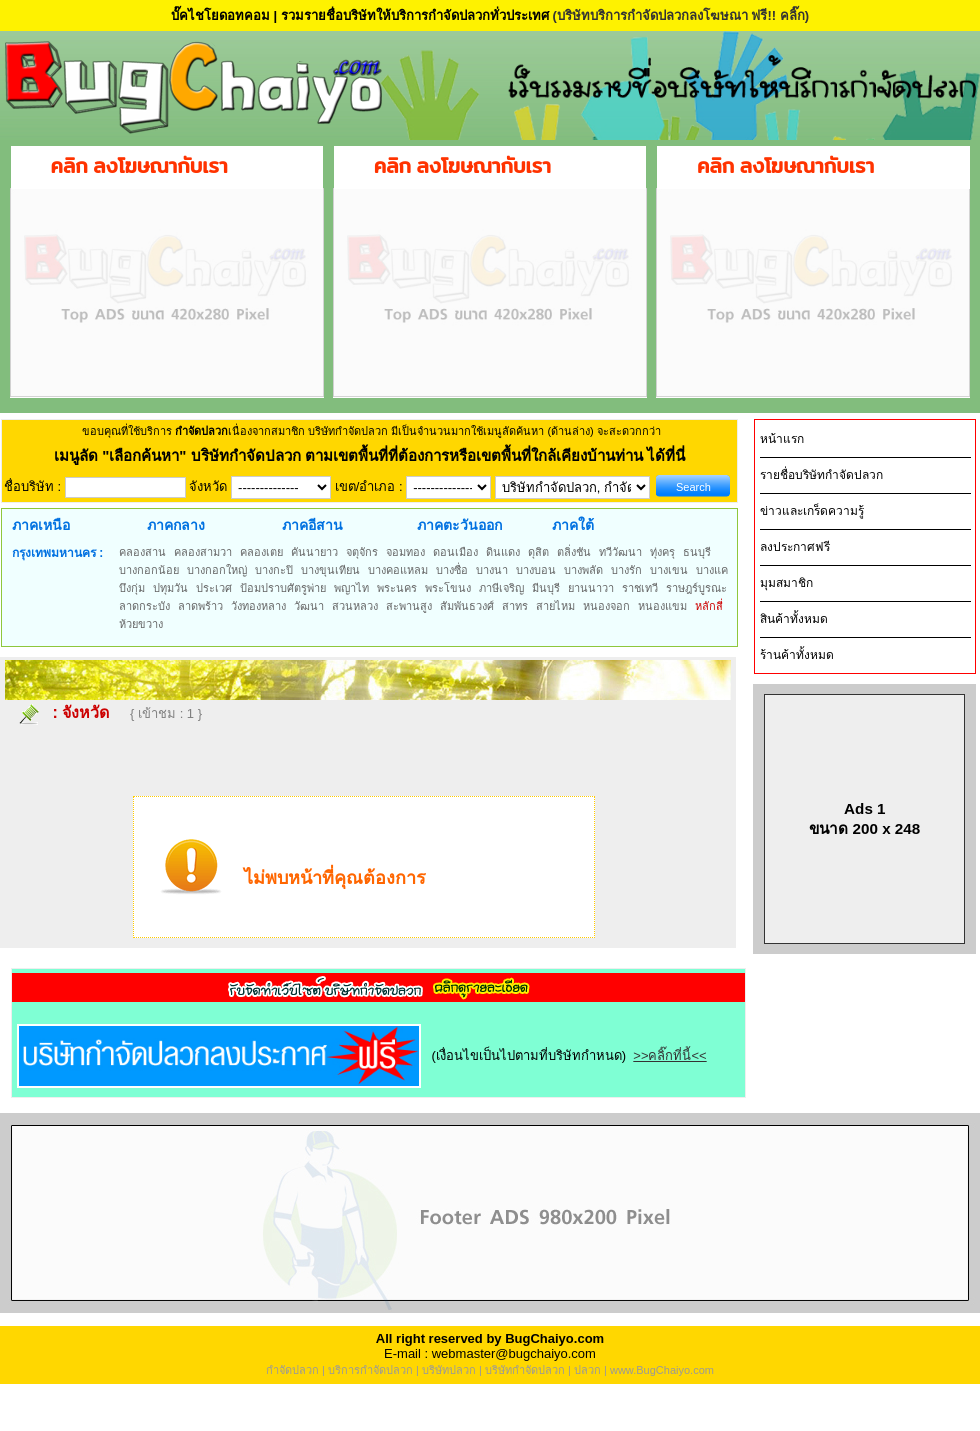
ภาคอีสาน (312, 525)
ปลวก (587, 1370)
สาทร (515, 606)
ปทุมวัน (170, 588)
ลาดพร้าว (200, 606)
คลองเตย (261, 552)
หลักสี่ (709, 606)
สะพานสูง (409, 606)
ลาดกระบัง (144, 606)
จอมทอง (405, 552)
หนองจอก (606, 606)
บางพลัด (583, 570)
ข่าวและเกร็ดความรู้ (812, 511)
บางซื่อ (452, 570)
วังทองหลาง (258, 606)
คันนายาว (314, 552)
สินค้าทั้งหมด (794, 619)
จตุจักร (362, 552)
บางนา (492, 570)
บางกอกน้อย (149, 570)
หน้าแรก (782, 439)
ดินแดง (503, 552)
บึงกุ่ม (132, 588)
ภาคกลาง (176, 525)
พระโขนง (448, 588)
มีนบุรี (546, 588)
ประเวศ (214, 588)
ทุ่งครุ (662, 552)
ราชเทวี (640, 588)
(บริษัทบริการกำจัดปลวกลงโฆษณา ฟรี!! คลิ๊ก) (680, 15)
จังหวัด (85, 712)
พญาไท (351, 588)
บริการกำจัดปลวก (370, 1370)
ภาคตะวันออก (459, 525)
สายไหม (555, 606)
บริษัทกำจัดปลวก (525, 1370)
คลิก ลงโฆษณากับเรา (139, 166)
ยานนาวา (591, 588)
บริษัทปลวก (449, 1370)
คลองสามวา (203, 552)
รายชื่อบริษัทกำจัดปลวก (821, 475)
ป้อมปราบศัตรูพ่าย (283, 588)
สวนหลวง (355, 606)
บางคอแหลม (398, 570)
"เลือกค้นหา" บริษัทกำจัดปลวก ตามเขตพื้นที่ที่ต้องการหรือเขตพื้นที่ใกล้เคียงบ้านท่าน (374, 455)
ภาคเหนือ (41, 525)
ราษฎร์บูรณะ (696, 588)
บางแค (712, 570)
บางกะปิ (274, 570)
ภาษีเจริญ (501, 588)
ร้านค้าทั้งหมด (797, 655)
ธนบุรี (697, 552)
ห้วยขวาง (141, 624)
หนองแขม (662, 606)
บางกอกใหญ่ (217, 570)
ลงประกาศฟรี (795, 547)
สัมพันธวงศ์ (467, 606)
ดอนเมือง (455, 552)
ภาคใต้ (573, 525)
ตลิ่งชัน (574, 552)
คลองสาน (142, 552)
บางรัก (626, 570)
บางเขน (669, 570)
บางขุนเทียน (330, 570)
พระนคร (397, 588)
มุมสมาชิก (786, 583)
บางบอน (536, 570)
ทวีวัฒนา (620, 552)
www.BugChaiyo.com (662, 1370)
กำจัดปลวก (292, 1370)
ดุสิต (538, 552)
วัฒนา (309, 606)
